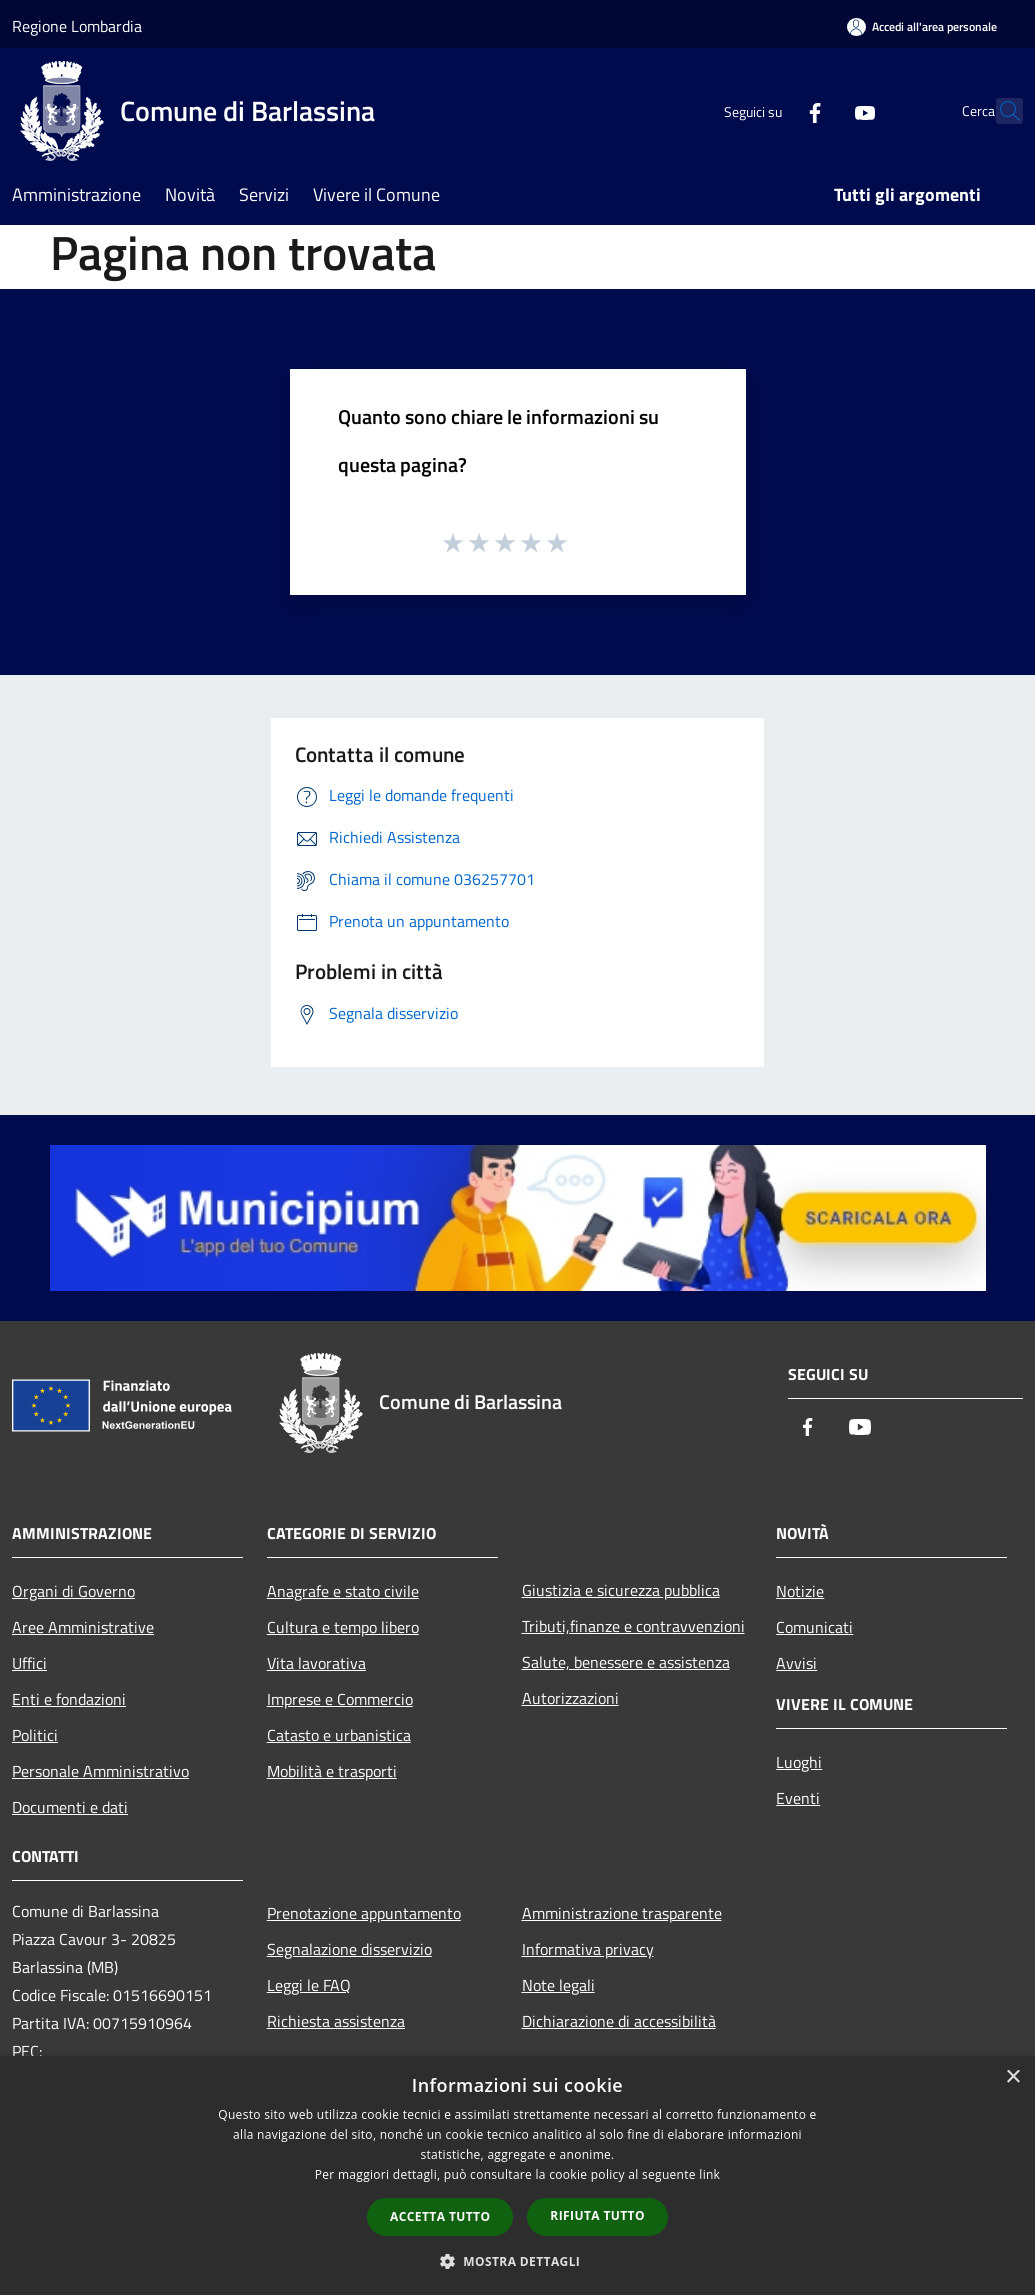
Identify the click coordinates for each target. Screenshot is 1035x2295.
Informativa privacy (588, 1949)
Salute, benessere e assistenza (626, 1662)
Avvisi (796, 1663)
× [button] (1012, 2077)
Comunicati (814, 1627)
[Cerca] (999, 111)
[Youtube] (821, 110)
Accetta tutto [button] (440, 2216)
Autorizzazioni (570, 1698)
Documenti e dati (70, 1807)
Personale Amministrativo (100, 1771)
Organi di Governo (73, 1591)
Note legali (558, 1985)
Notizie (800, 1591)
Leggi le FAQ (309, 1985)
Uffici (29, 1663)
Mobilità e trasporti (332, 1771)
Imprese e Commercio (340, 1699)
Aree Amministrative (83, 1627)
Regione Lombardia (77, 26)
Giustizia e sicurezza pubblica (621, 1590)
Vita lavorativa (316, 1663)
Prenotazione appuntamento (364, 1913)
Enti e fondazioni (69, 1699)
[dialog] (517, 2175)
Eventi (798, 1798)
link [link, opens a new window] (709, 2174)
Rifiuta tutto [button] (597, 2215)
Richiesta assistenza (336, 2021)
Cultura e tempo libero (343, 1627)
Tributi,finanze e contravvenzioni (633, 1626)
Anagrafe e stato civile (343, 1591)
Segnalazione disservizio (349, 1949)
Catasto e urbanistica (339, 1735)
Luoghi (799, 1762)
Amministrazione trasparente (622, 1913)
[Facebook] (771, 110)
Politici (35, 1735)
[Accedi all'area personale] (922, 26)
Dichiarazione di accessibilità (619, 2021)
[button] (518, 2261)
